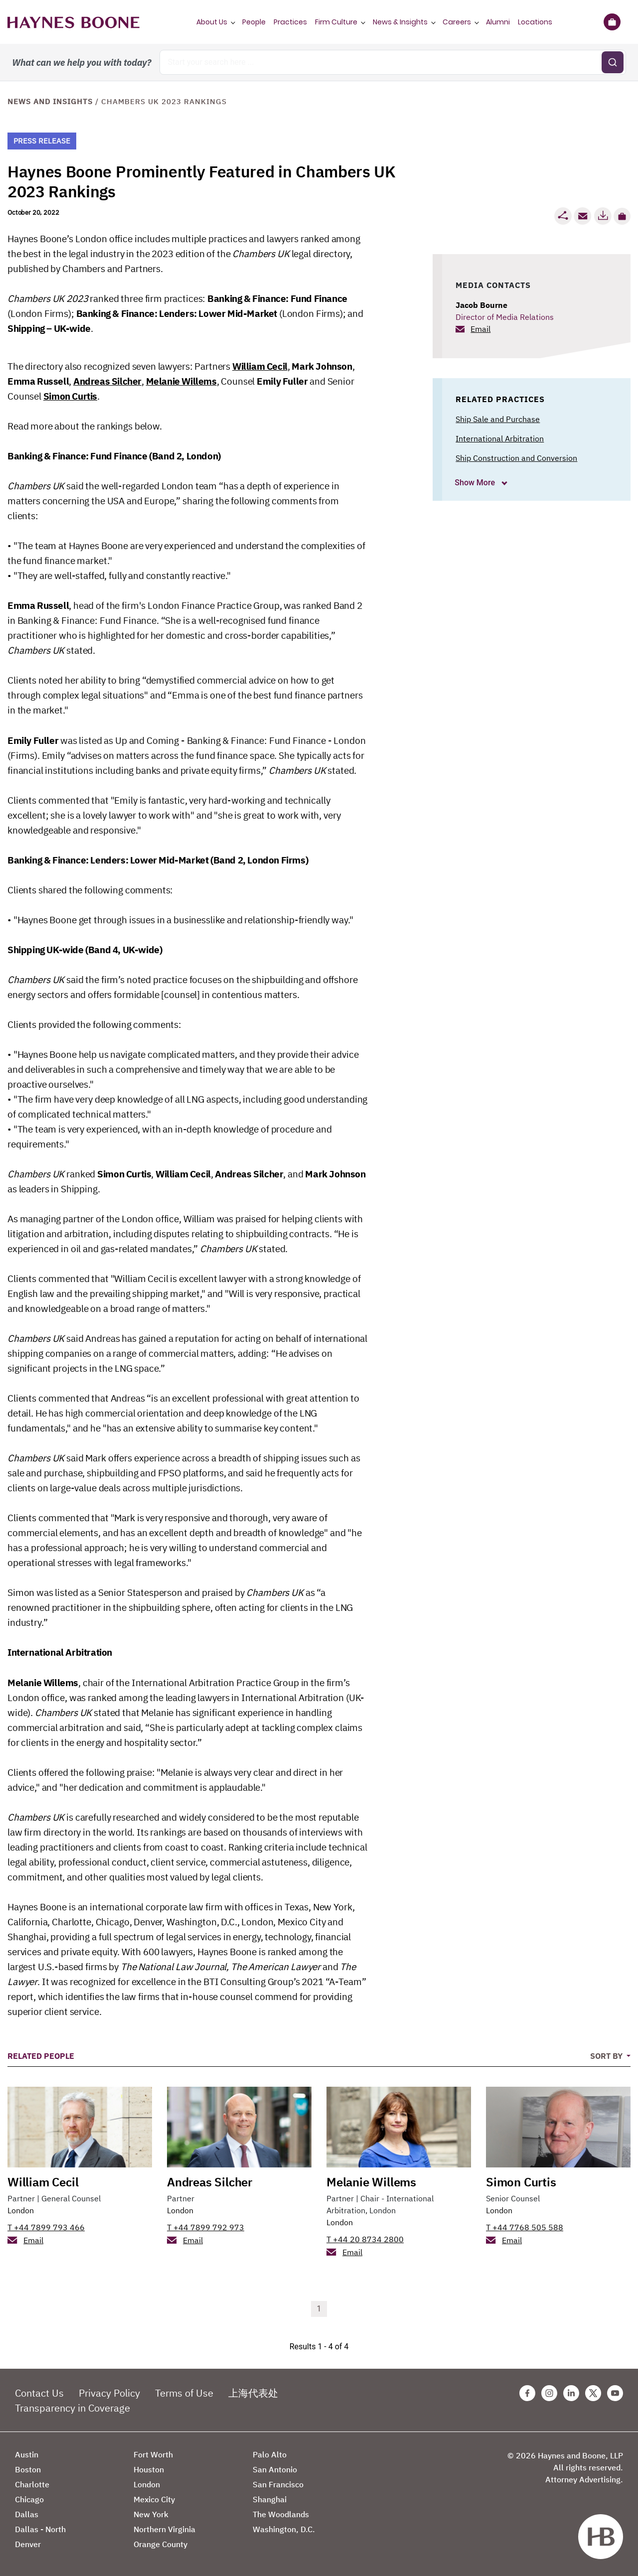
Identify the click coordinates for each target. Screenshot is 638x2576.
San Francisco (278, 2484)
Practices (290, 22)
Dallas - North (40, 2529)
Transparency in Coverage (72, 2408)
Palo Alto (270, 2454)
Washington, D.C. (284, 2529)
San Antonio (275, 2469)
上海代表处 (253, 2393)
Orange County (160, 2544)
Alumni (498, 22)
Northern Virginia (164, 2529)
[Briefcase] (612, 21)
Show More (476, 482)
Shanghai (270, 2499)
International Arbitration (500, 438)
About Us (211, 22)
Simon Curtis (70, 396)
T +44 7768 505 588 (524, 2227)
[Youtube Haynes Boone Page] (615, 2393)
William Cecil (260, 366)
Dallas (26, 2514)
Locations (535, 22)
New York (151, 2514)
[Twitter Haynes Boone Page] (593, 2393)
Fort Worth (153, 2454)
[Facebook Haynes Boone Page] (527, 2393)
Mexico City (154, 2499)
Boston (28, 2469)
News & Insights (400, 22)
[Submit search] (613, 62)
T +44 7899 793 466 (46, 2227)
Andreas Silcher (107, 381)
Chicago (29, 2499)
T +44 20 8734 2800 (365, 2239)
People (254, 22)
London (20, 2210)
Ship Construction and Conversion (516, 458)
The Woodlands (281, 2514)
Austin (26, 2454)
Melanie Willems (181, 381)
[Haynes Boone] (73, 21)
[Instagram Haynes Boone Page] (549, 2393)
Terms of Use (184, 2393)
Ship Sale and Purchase (498, 419)
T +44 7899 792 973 (205, 2227)
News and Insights (50, 101)
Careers (457, 22)
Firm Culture (336, 22)
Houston (149, 2469)
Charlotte (32, 2484)
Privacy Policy (109, 2393)
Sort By (607, 2056)
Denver (28, 2544)
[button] (622, 216)
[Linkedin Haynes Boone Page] (571, 2393)
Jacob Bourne (481, 305)
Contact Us (39, 2393)
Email (480, 329)
